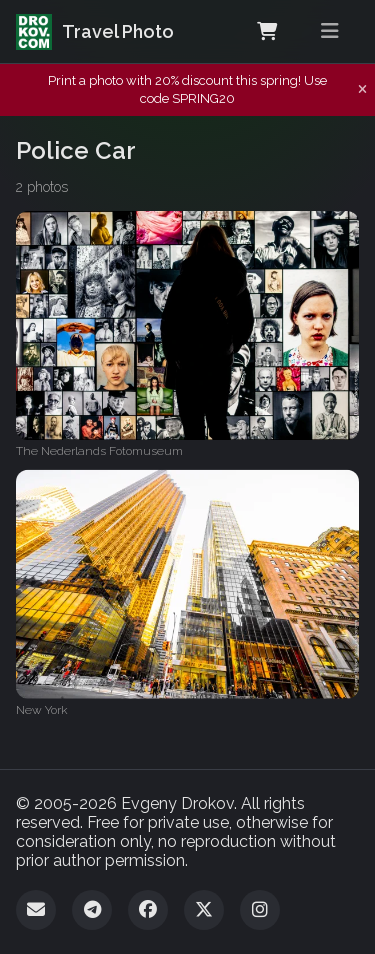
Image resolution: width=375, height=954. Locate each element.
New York (42, 710)
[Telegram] (92, 910)
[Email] (36, 910)
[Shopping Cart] (267, 32)
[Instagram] (260, 910)
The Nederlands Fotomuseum (99, 451)
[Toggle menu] (330, 31)
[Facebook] (148, 910)
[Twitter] (204, 910)
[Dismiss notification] (362, 90)
